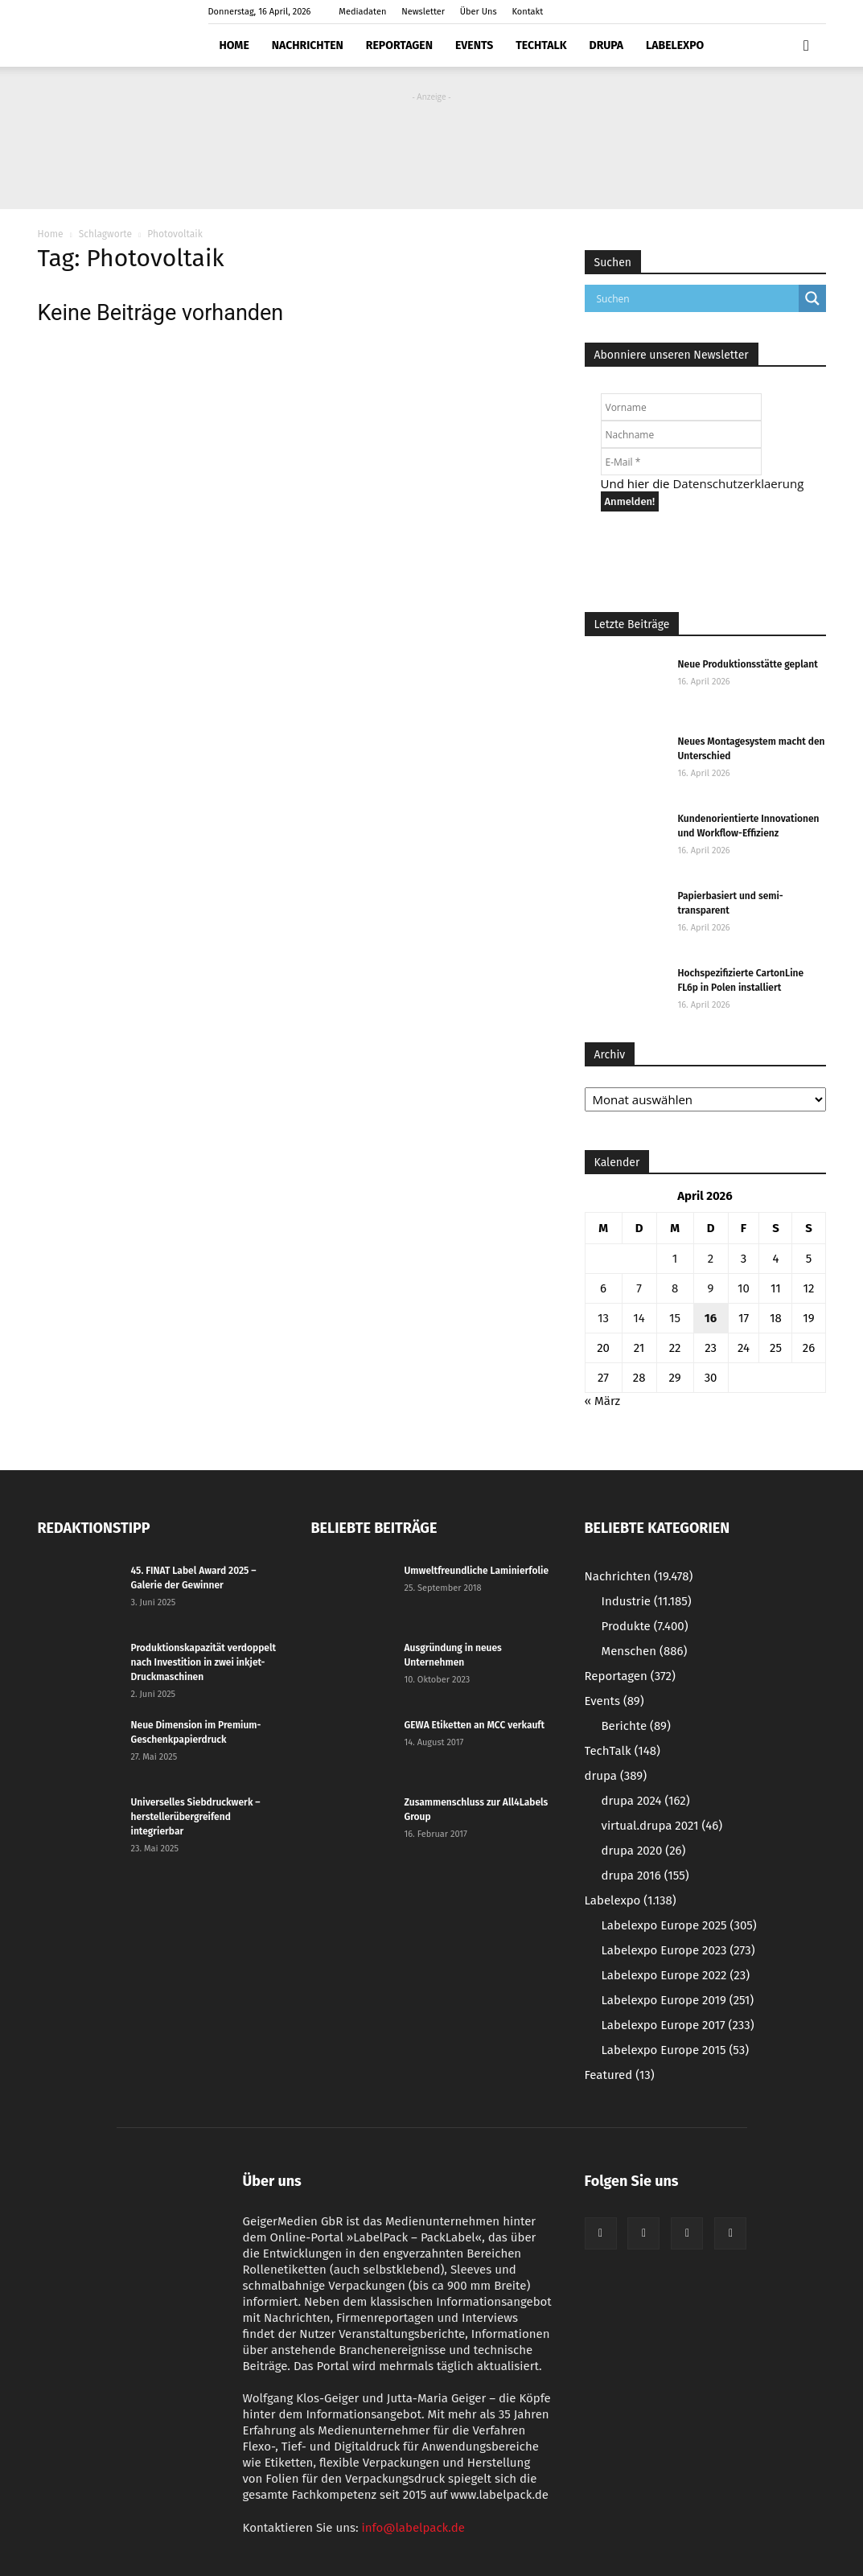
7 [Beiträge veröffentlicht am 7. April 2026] (639, 1288)
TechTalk (541, 45)
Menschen (645, 1651)
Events (474, 45)
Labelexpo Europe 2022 (676, 1975)
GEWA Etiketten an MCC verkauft (475, 1725)
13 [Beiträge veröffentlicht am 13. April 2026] (603, 1318)
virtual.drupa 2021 (662, 1825)
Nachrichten (307, 45)
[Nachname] (681, 434)
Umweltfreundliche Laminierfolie (477, 1570)
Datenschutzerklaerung (737, 483)
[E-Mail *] (681, 461)
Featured (620, 2075)
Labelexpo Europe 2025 (679, 1925)
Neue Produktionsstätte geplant (748, 664)
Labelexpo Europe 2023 (678, 1950)
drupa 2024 (646, 1800)
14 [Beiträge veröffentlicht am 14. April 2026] (638, 1318)
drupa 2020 (644, 1850)
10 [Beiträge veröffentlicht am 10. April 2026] (744, 1288)
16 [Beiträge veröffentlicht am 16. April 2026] (711, 1318)
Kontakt (528, 11)
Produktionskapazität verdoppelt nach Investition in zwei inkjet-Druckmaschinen (204, 1662)
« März (603, 1401)
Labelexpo (675, 45)
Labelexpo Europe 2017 (678, 2025)
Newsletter (423, 11)
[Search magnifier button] (812, 298)
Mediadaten (362, 11)
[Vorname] (681, 407)
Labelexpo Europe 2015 (676, 2050)
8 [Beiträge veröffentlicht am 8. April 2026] (675, 1288)
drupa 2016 (645, 1875)
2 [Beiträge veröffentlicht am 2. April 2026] (710, 1258)
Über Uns (478, 11)
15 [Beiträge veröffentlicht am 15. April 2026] (674, 1318)
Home (234, 45)
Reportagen (399, 45)
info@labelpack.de (413, 2528)
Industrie (647, 1601)
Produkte (645, 1626)
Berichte (636, 1726)
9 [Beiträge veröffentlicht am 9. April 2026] (711, 1288)
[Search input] (696, 298)
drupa (607, 45)
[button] (806, 46)
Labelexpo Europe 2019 (678, 2000)
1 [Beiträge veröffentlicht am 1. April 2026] (675, 1258)
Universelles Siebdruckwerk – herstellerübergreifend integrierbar (196, 1817)
